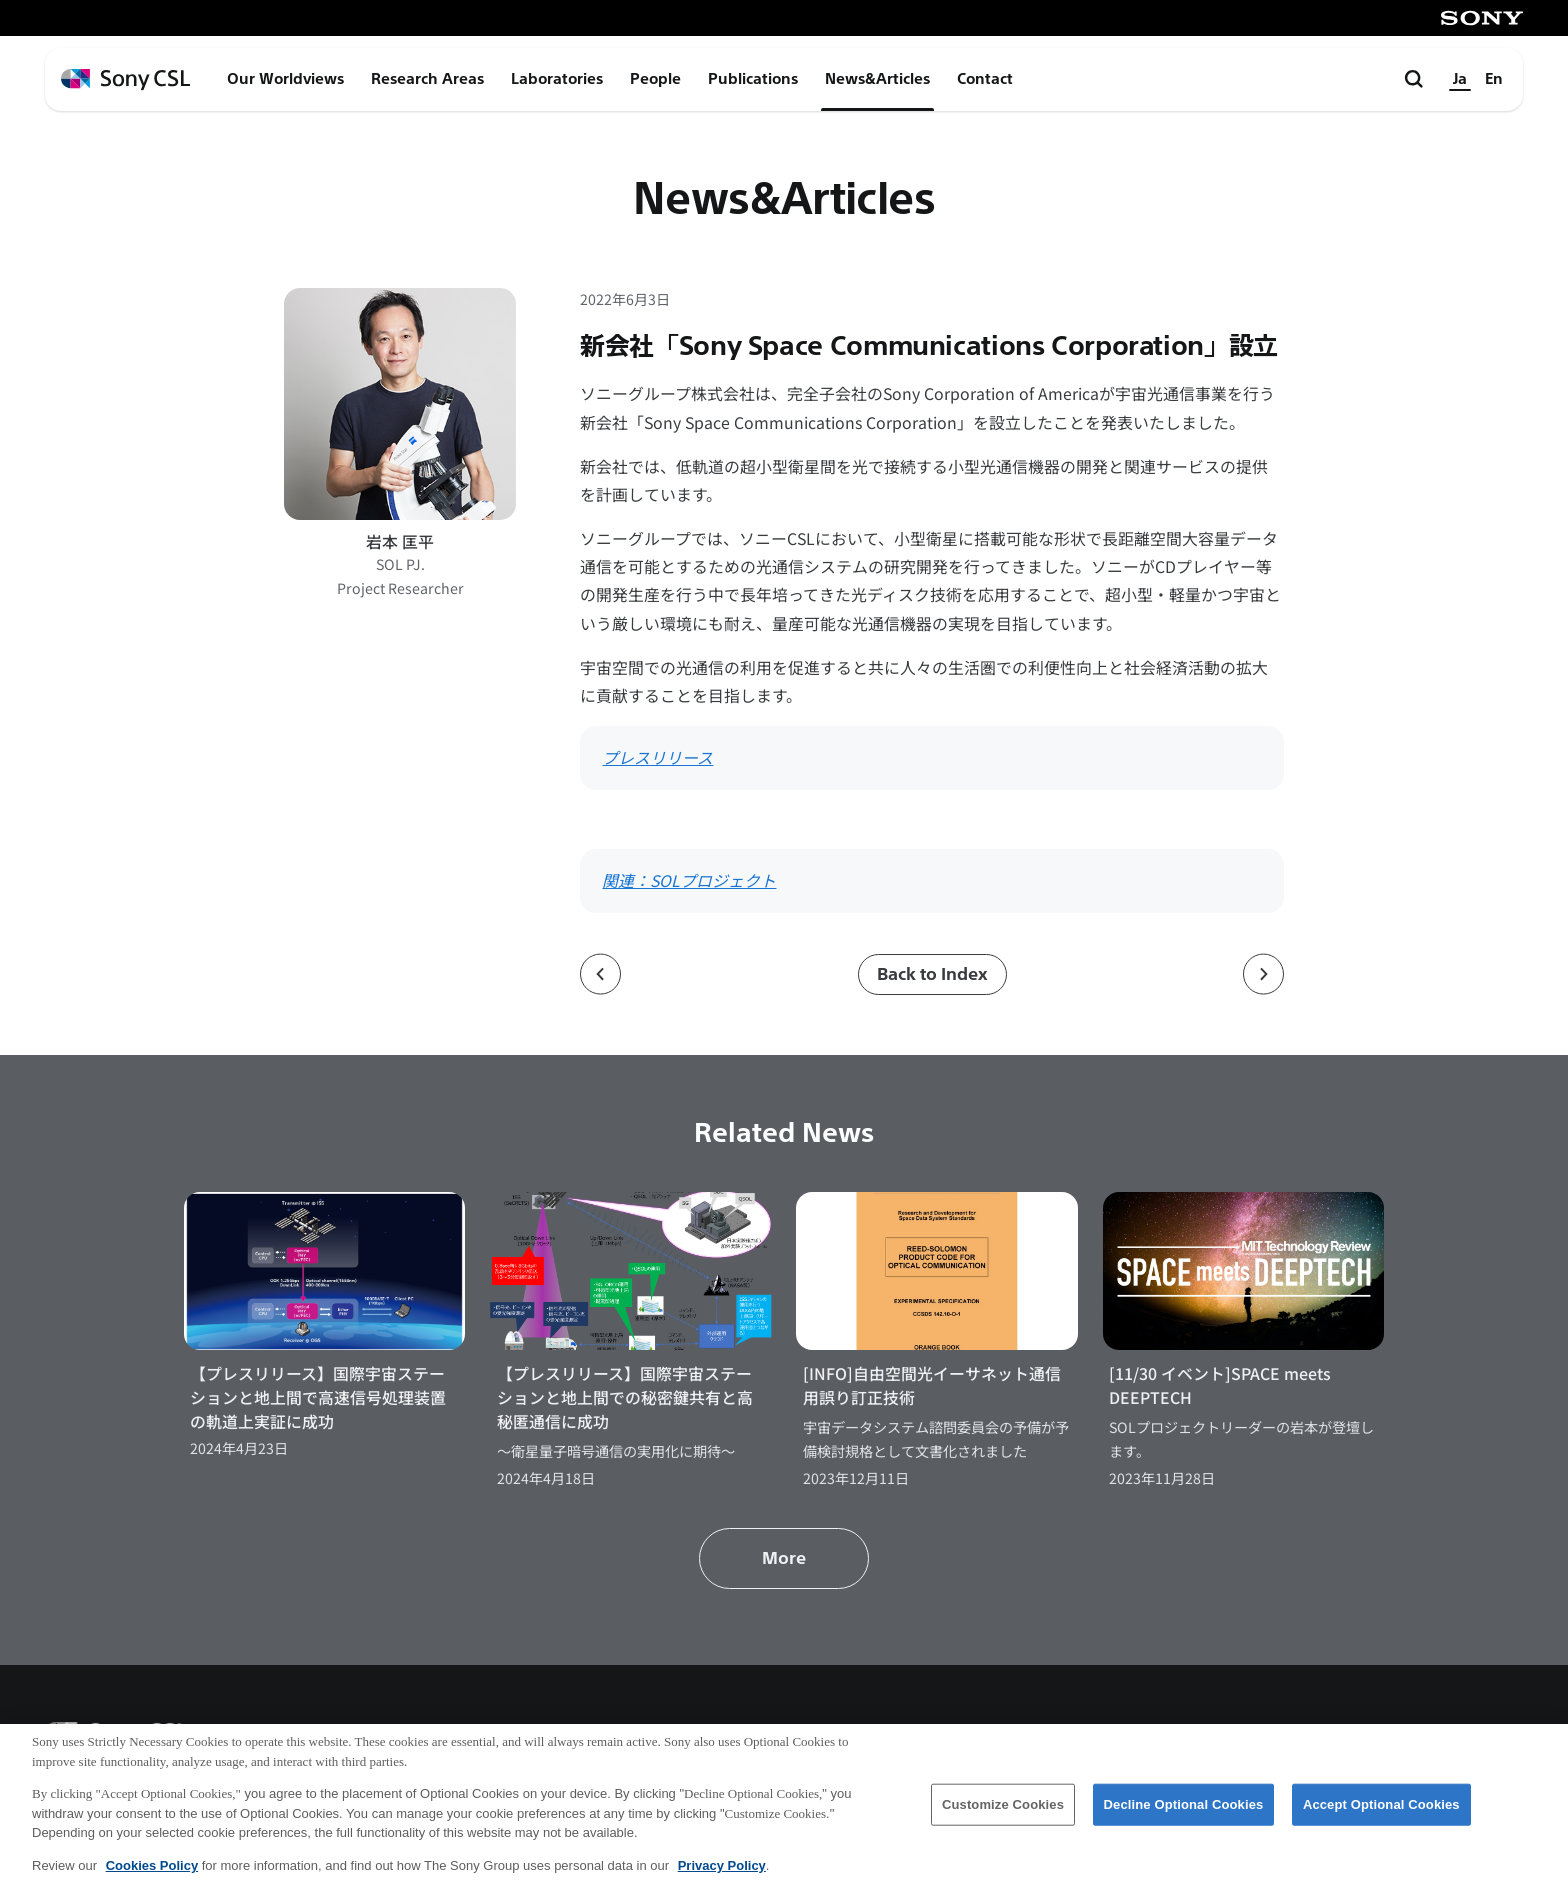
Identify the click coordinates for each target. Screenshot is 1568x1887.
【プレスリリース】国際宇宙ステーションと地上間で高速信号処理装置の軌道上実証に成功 (318, 1397)
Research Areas (427, 79)
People (655, 79)
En (1494, 79)
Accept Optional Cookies (1381, 1819)
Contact (985, 79)
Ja (1460, 79)
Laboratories (557, 79)
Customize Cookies (1003, 1819)
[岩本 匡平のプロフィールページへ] (400, 404)
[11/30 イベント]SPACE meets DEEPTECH (1220, 1385)
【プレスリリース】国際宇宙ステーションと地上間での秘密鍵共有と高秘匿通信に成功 (625, 1397)
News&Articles (877, 79)
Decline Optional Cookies (1184, 1819)
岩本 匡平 (400, 541)
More (784, 1558)
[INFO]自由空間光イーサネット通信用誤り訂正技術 (932, 1385)
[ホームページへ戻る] (125, 79)
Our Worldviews (285, 79)
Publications (753, 79)
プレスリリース (657, 757)
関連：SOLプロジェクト (689, 880)
